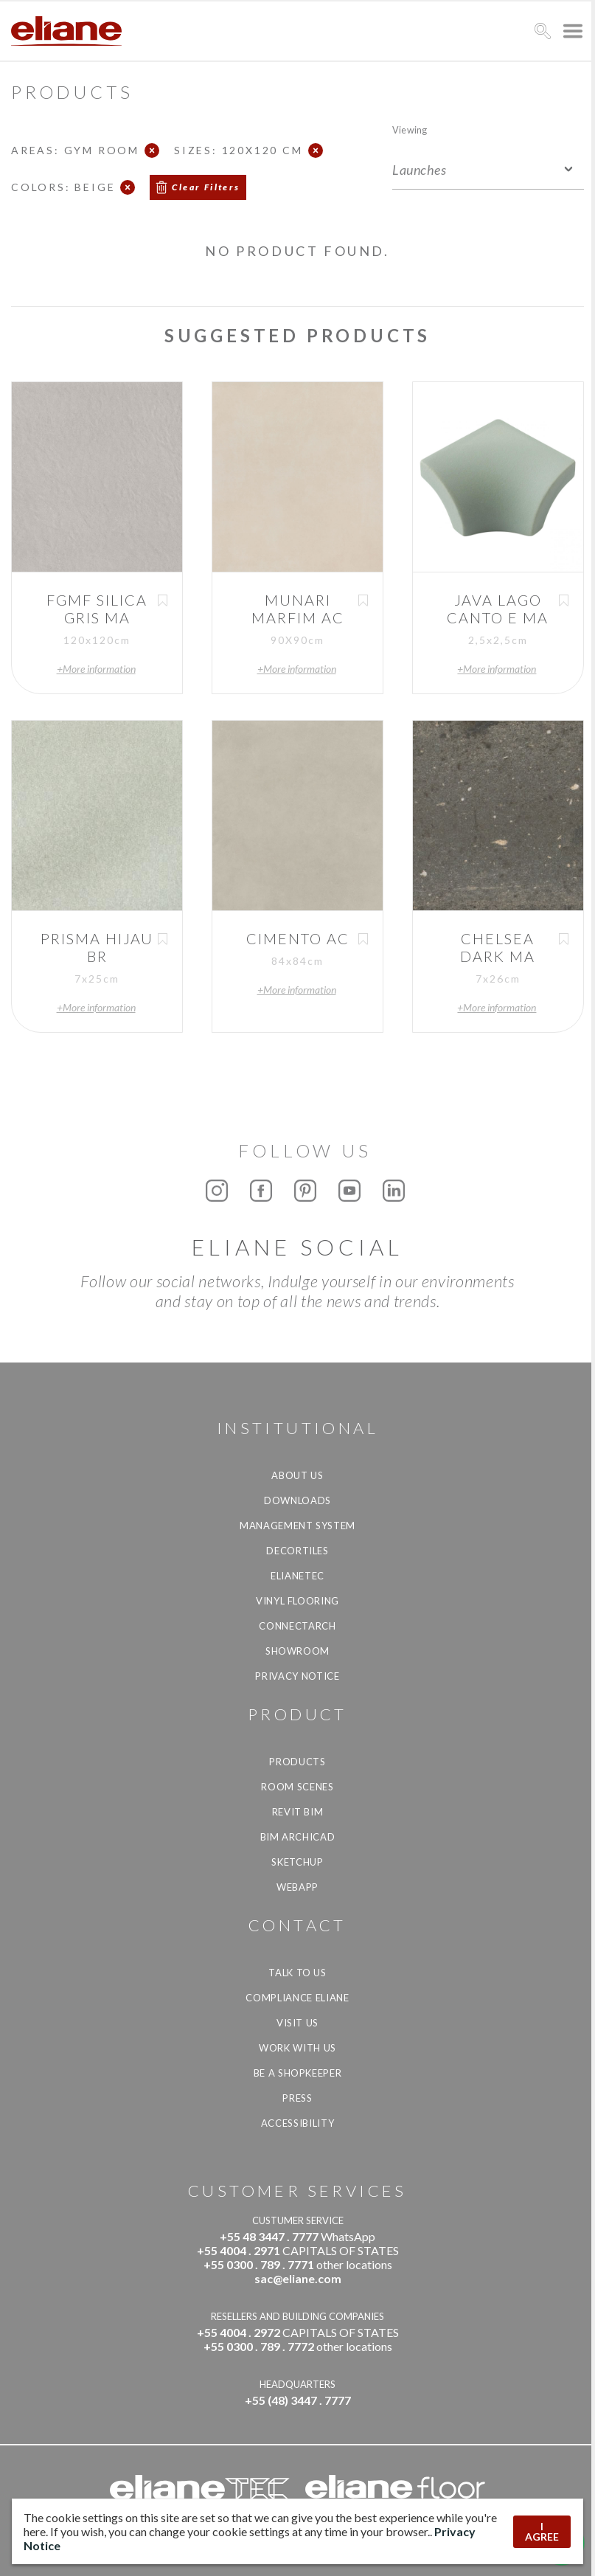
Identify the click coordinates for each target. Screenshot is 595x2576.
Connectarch (297, 1626)
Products (297, 1761)
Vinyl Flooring (297, 1601)
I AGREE (542, 2531)
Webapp (297, 1887)
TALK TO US (297, 1972)
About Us (297, 1475)
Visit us (297, 2023)
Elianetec (297, 1576)
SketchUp (297, 1862)
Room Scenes (297, 1787)
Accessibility (297, 2123)
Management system (297, 1525)
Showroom (297, 1651)
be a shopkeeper (298, 2073)
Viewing (409, 129)
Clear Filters (206, 187)
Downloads (297, 1500)
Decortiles (297, 1551)
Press (297, 2098)
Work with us (297, 2048)
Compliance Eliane (297, 1998)
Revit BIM (298, 1812)
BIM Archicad (297, 1837)
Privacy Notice (297, 1676)
